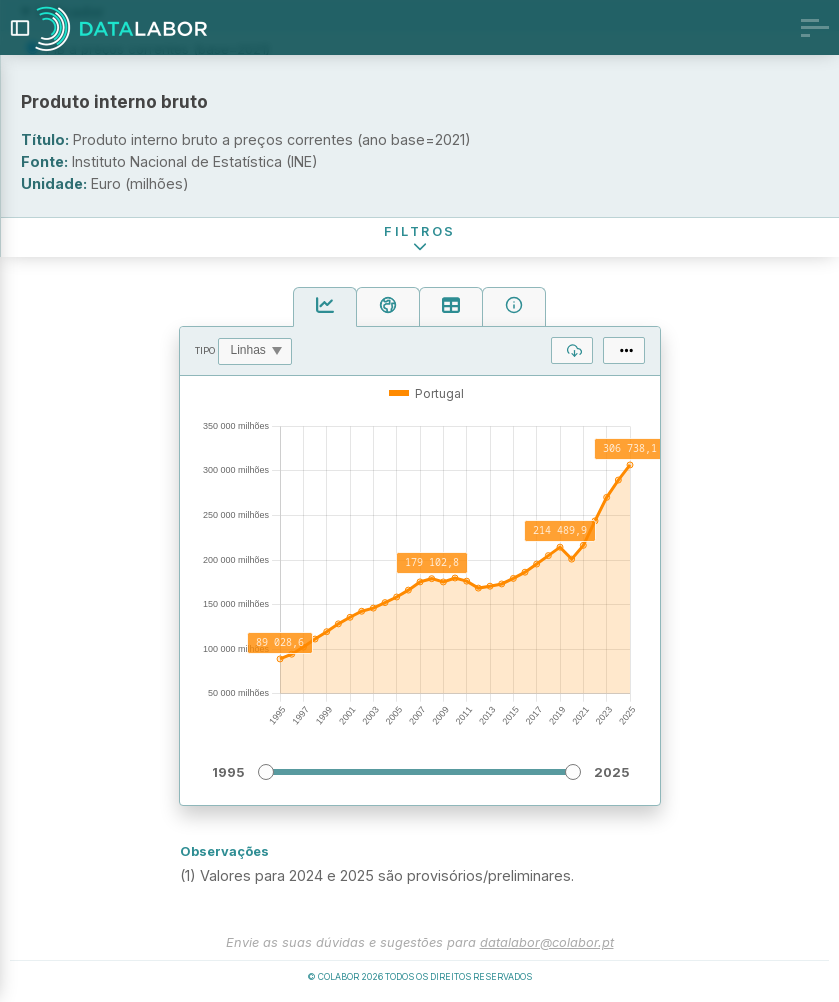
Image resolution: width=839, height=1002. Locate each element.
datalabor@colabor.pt (547, 942)
